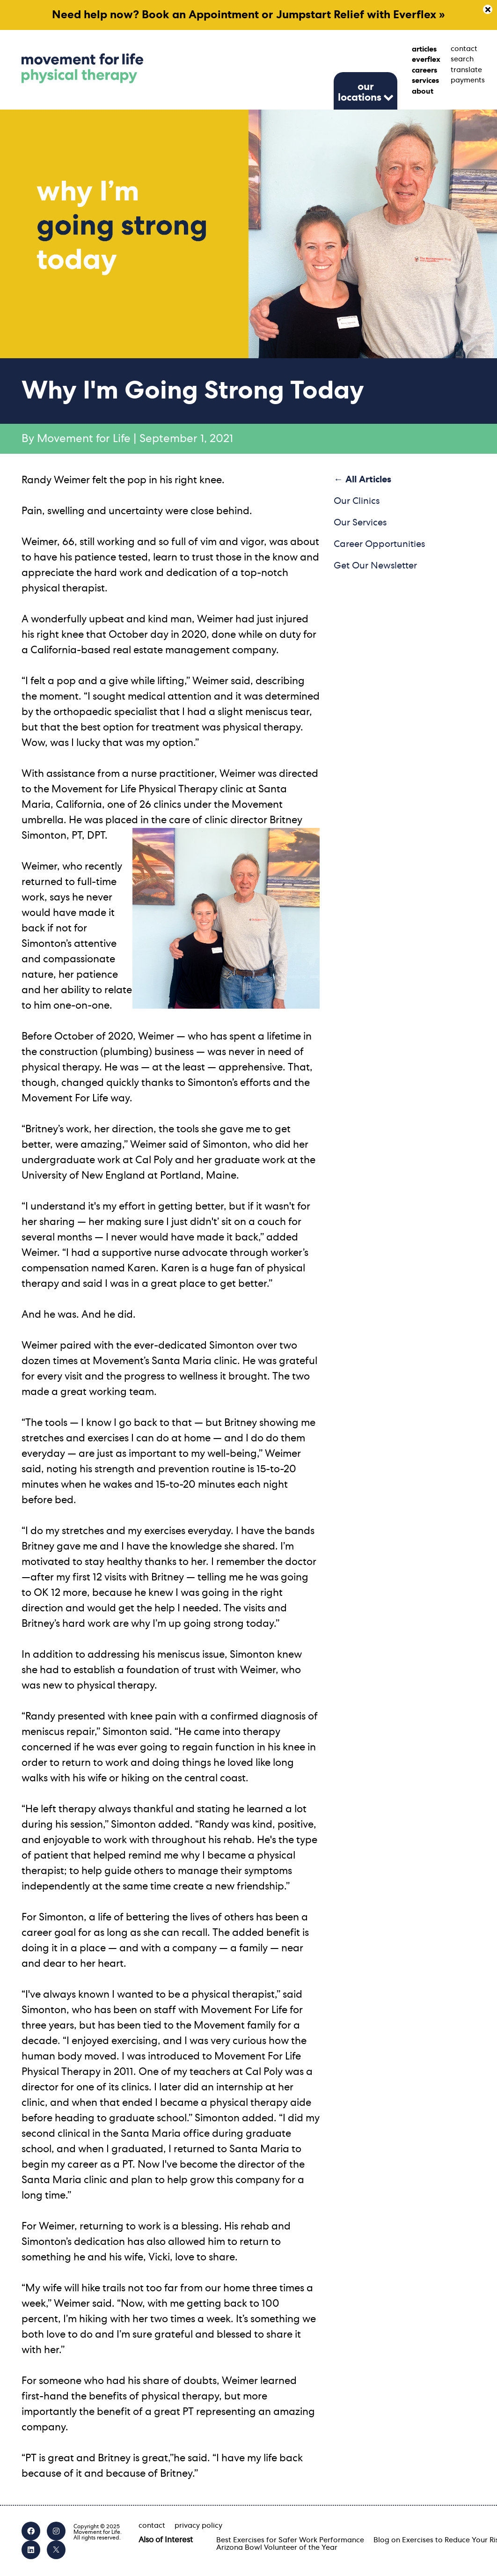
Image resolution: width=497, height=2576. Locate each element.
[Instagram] (56, 2531)
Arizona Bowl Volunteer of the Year (276, 2547)
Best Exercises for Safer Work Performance (290, 2540)
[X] (56, 2549)
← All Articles (362, 479)
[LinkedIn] (31, 2549)
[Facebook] (31, 2531)
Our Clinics (357, 501)
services (424, 80)
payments (463, 80)
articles (424, 49)
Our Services (360, 522)
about (422, 91)
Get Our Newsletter (375, 565)
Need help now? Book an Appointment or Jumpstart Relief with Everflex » (248, 15)
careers (424, 70)
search (462, 59)
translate (463, 70)
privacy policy (198, 2525)
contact (463, 48)
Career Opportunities (379, 544)
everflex (424, 59)
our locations (359, 92)
